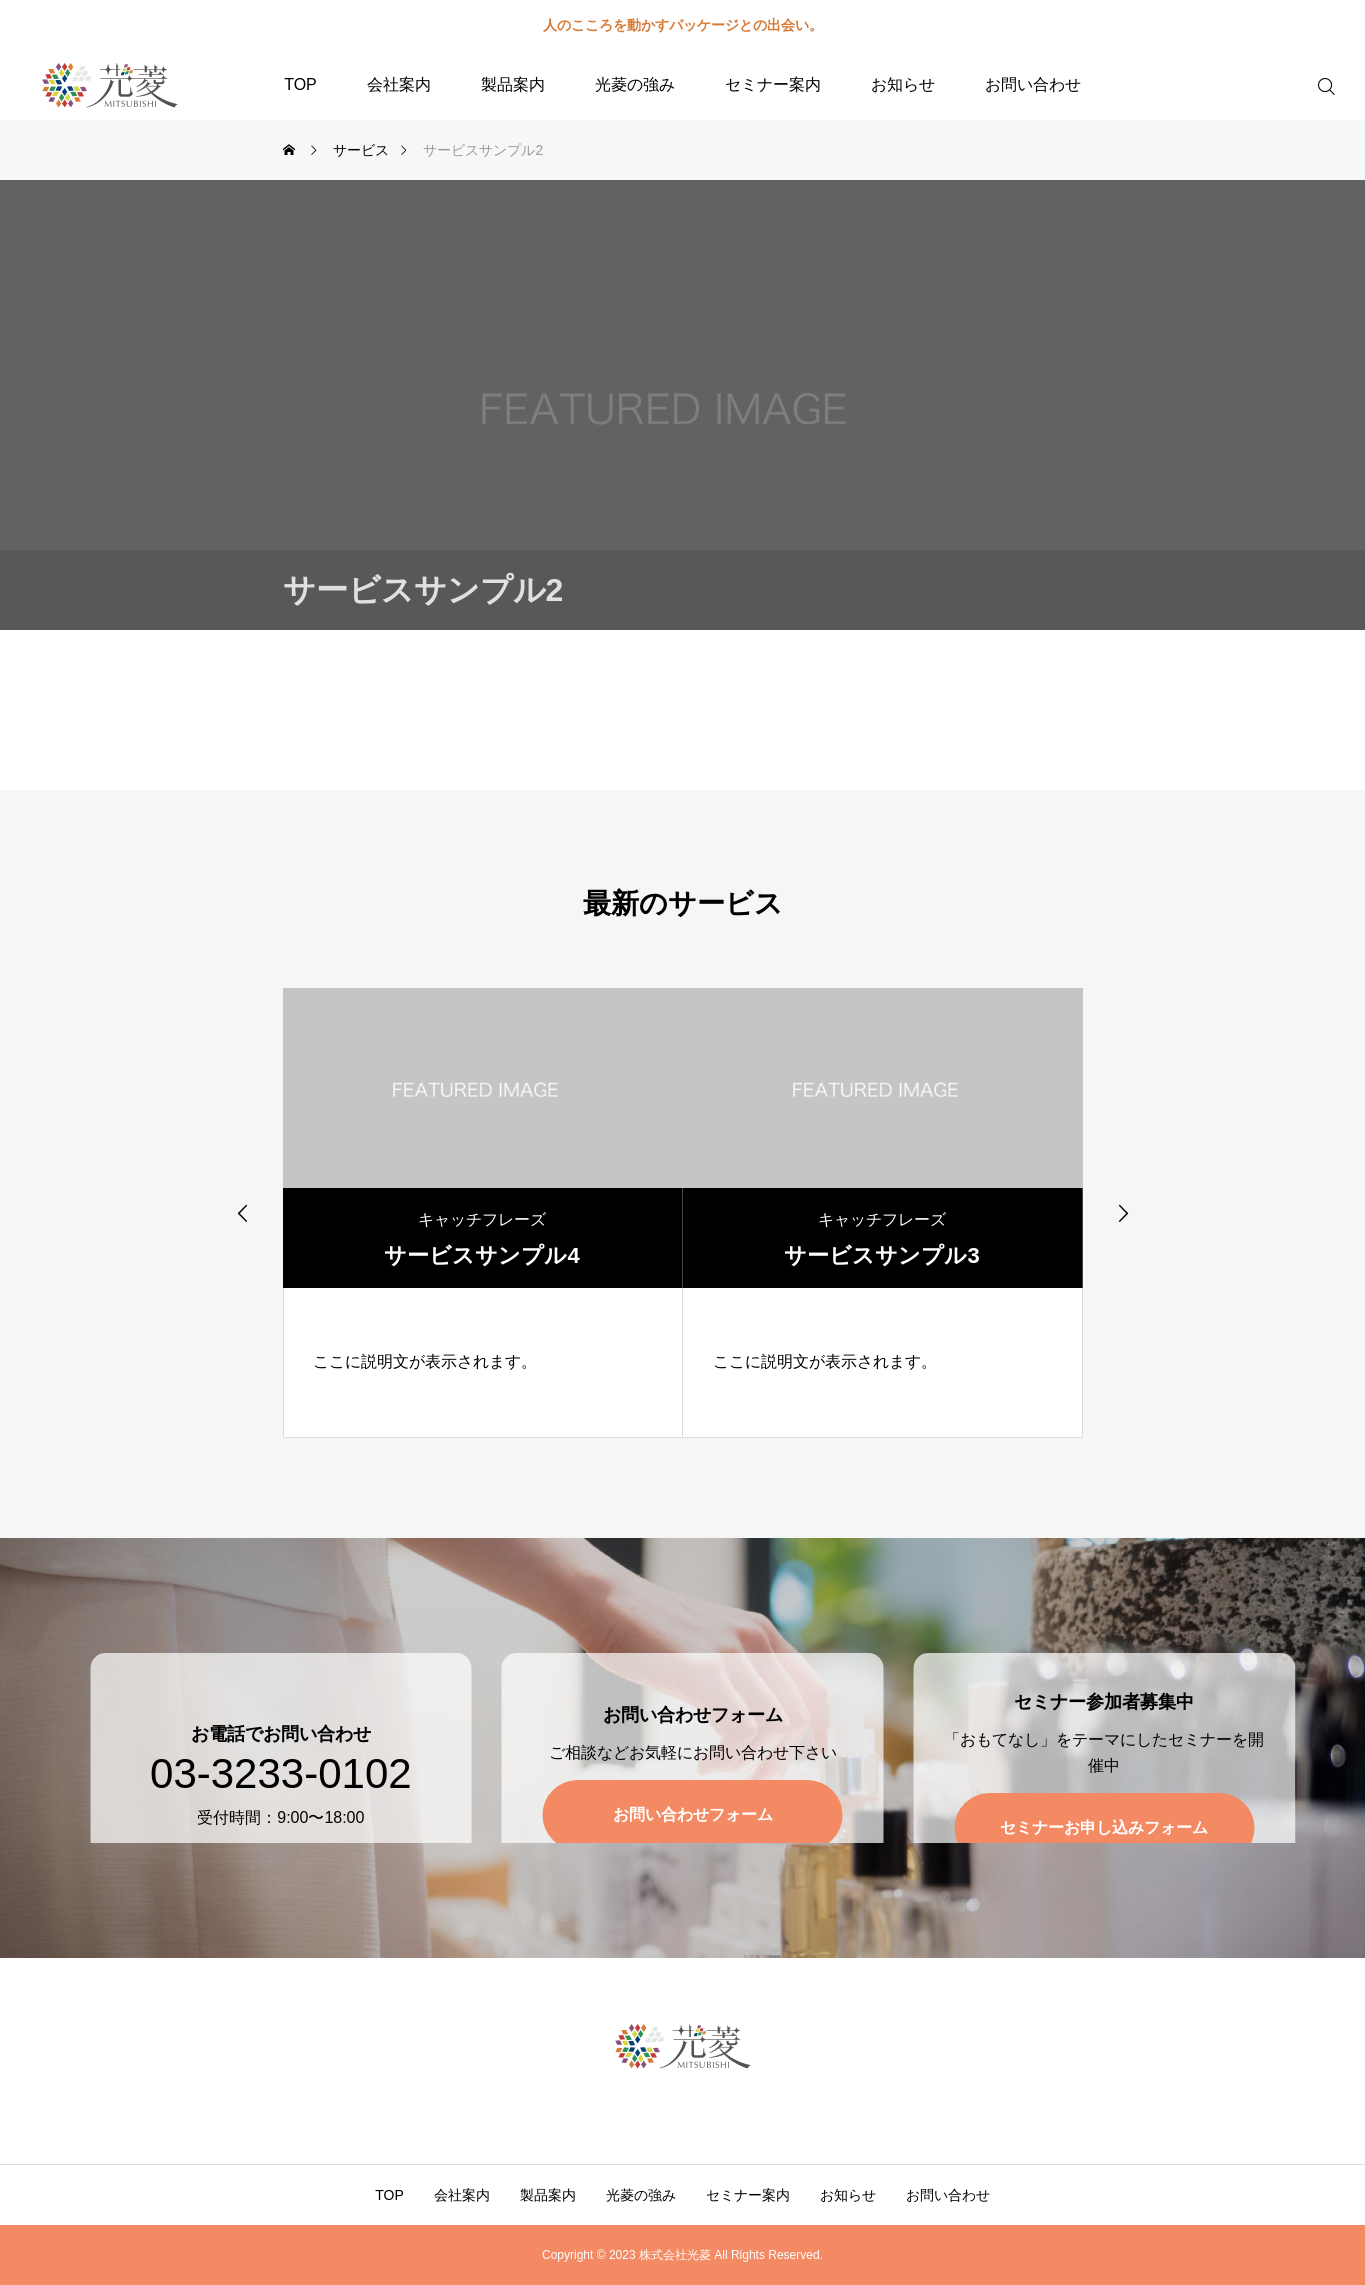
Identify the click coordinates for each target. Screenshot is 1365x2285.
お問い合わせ (1033, 84)
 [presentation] (243, 1213)
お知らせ (903, 84)
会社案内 (399, 84)
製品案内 (513, 84)
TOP (300, 84)
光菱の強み (635, 84)
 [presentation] (1123, 1213)
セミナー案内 (773, 84)
